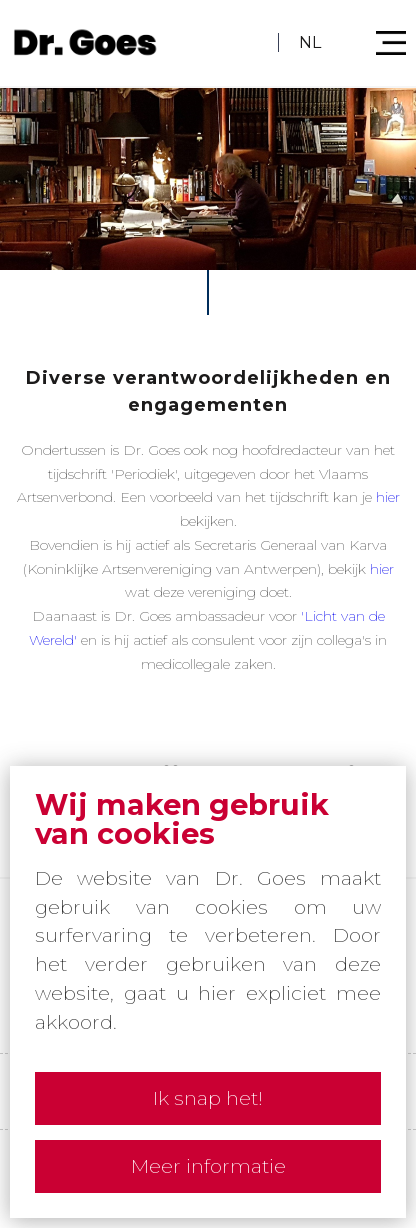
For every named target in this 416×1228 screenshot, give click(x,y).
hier (388, 497)
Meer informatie (208, 1166)
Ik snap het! (208, 1098)
